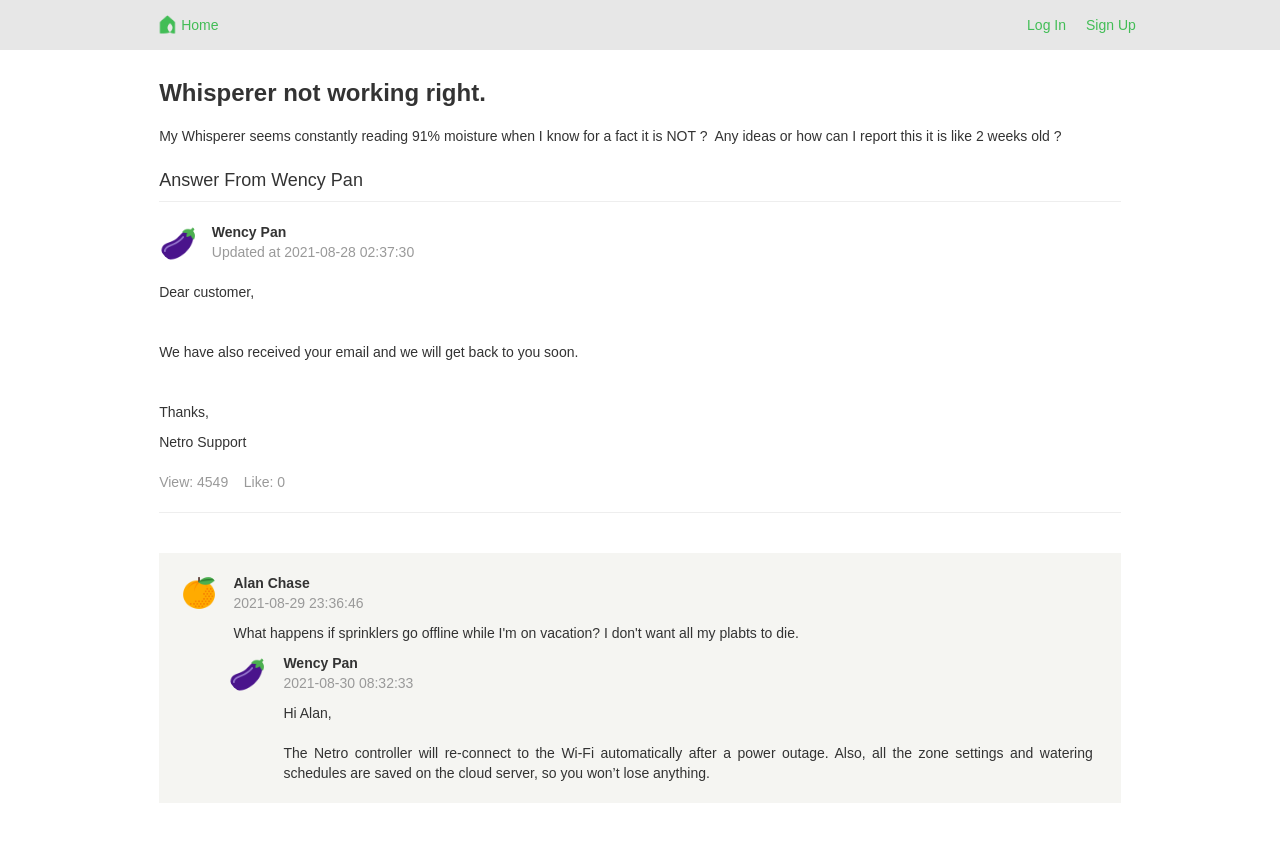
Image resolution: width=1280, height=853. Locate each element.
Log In (1046, 25)
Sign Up (1111, 25)
